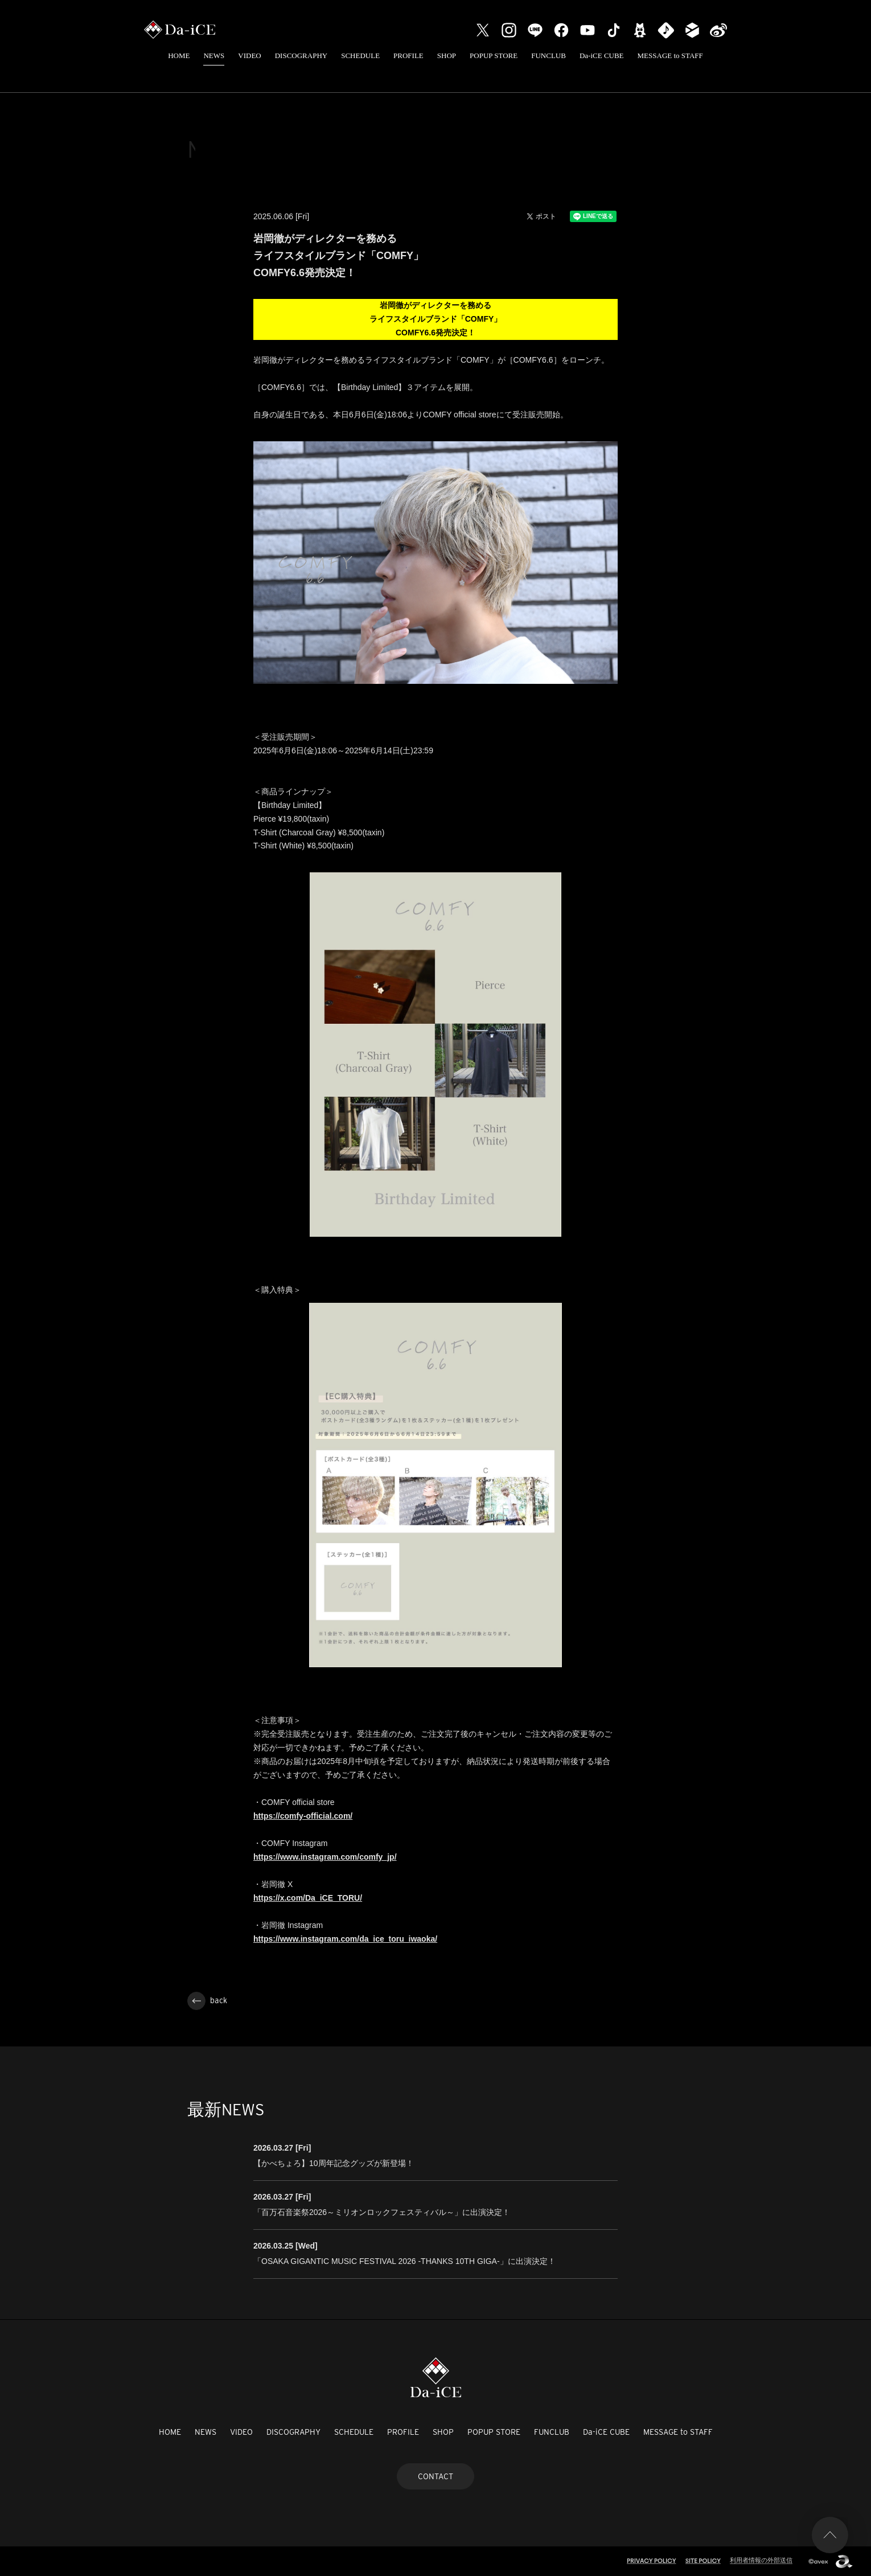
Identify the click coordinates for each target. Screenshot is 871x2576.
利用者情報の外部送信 (761, 2560)
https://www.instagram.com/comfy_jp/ (325, 1856)
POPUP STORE (493, 55)
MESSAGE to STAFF (670, 55)
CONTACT (435, 2476)
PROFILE (408, 55)
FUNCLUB (548, 55)
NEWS (213, 55)
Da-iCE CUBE (602, 55)
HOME (179, 55)
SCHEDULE (360, 55)
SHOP (446, 55)
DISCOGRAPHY (301, 55)
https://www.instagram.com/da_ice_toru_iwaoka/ (345, 1938)
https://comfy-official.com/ (302, 1815)
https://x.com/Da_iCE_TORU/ (307, 1897)
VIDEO (249, 55)
